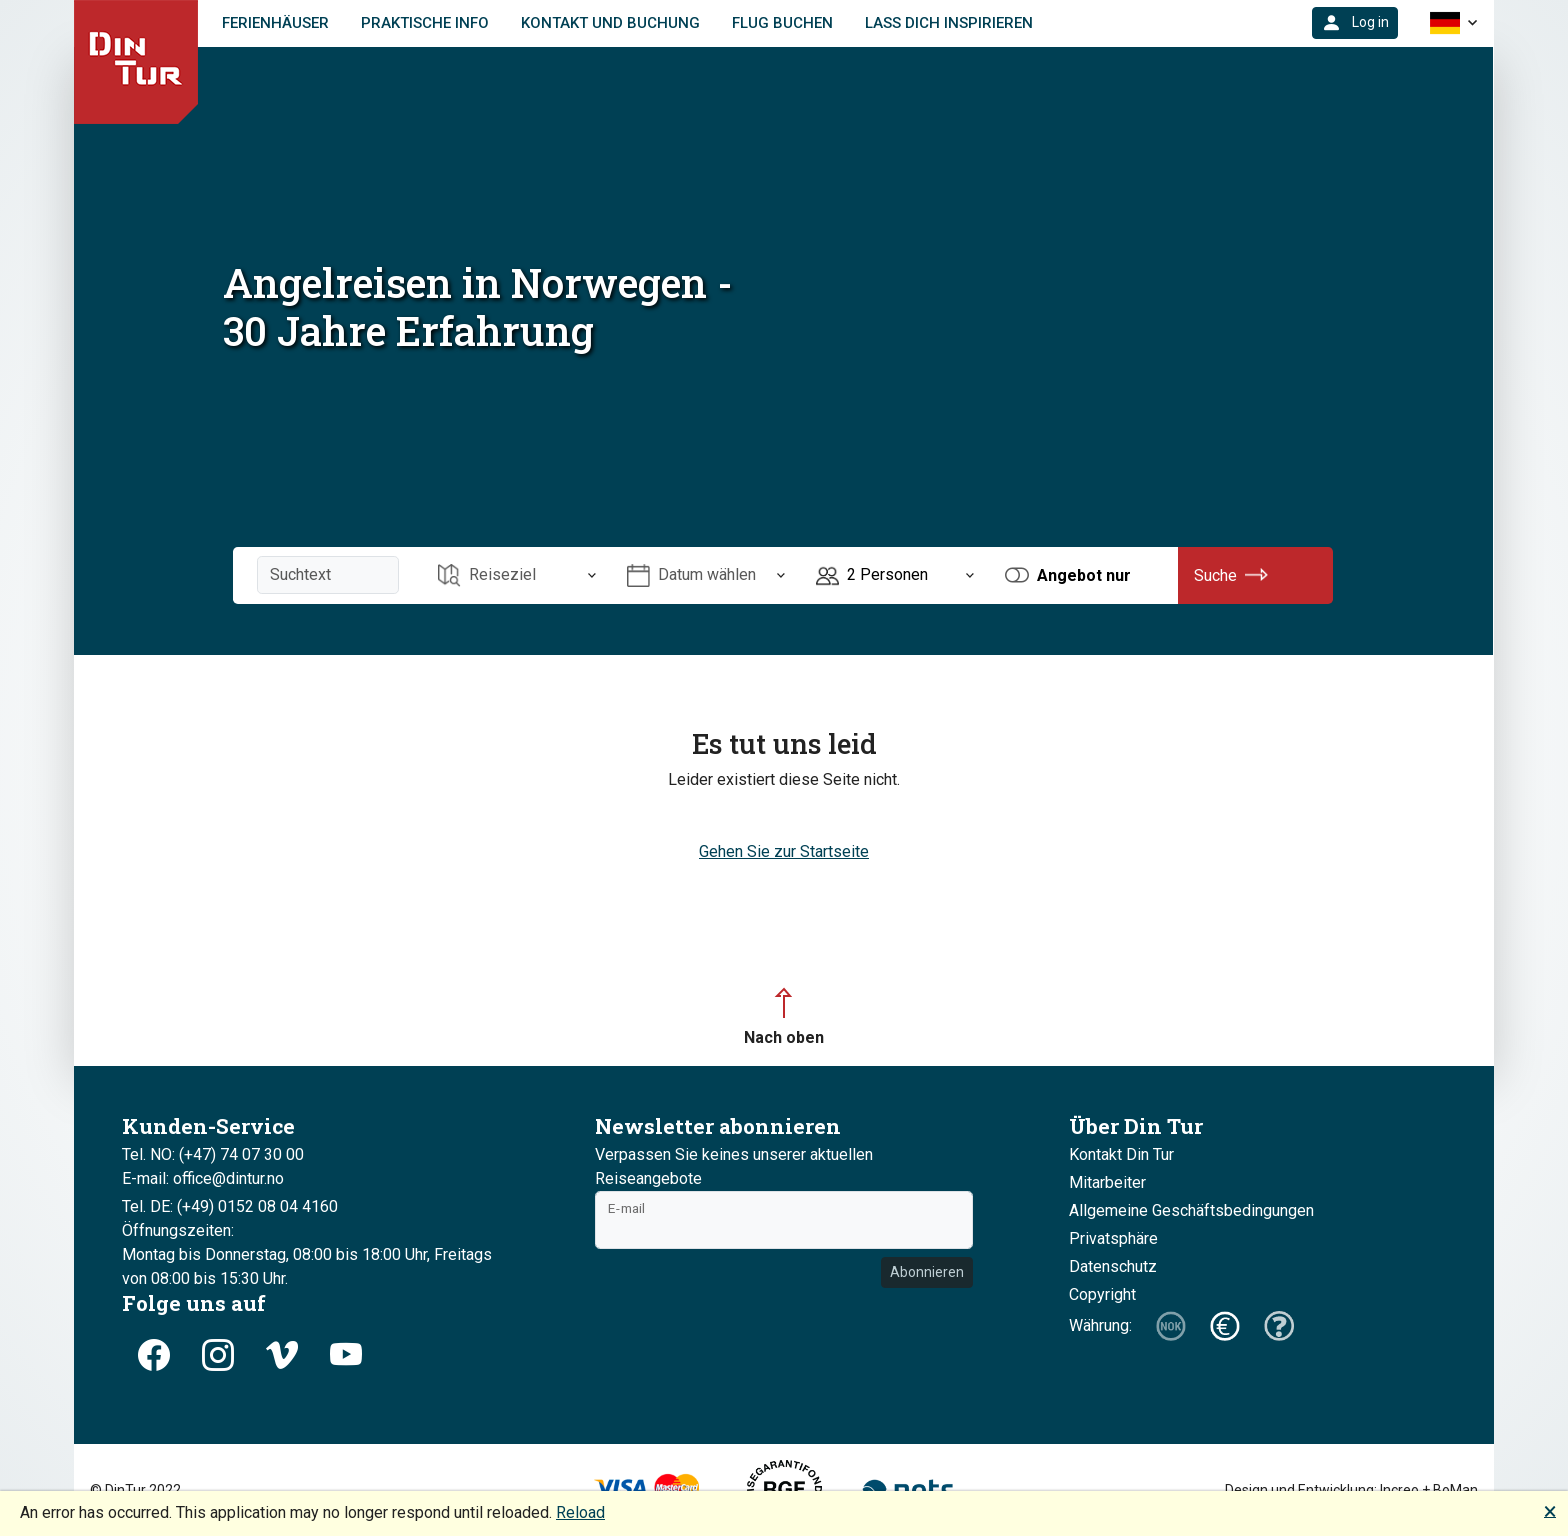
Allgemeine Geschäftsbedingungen (1191, 1210)
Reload (580, 1512)
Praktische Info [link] (425, 23)
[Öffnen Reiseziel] (517, 575)
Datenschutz (1113, 1266)
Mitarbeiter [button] (1107, 1182)
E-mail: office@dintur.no (203, 1178)
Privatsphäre (1113, 1238)
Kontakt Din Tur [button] (1121, 1154)
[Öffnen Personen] (895, 575)
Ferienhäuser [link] (275, 23)
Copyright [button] (1102, 1294)
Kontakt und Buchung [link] (610, 23)
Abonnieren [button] (927, 1272)
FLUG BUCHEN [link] (782, 23)
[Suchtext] (328, 575)
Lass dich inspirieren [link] (949, 23)
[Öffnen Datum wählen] (706, 575)
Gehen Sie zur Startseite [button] (784, 851)
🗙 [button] (1550, 1510)
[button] (1355, 23)
